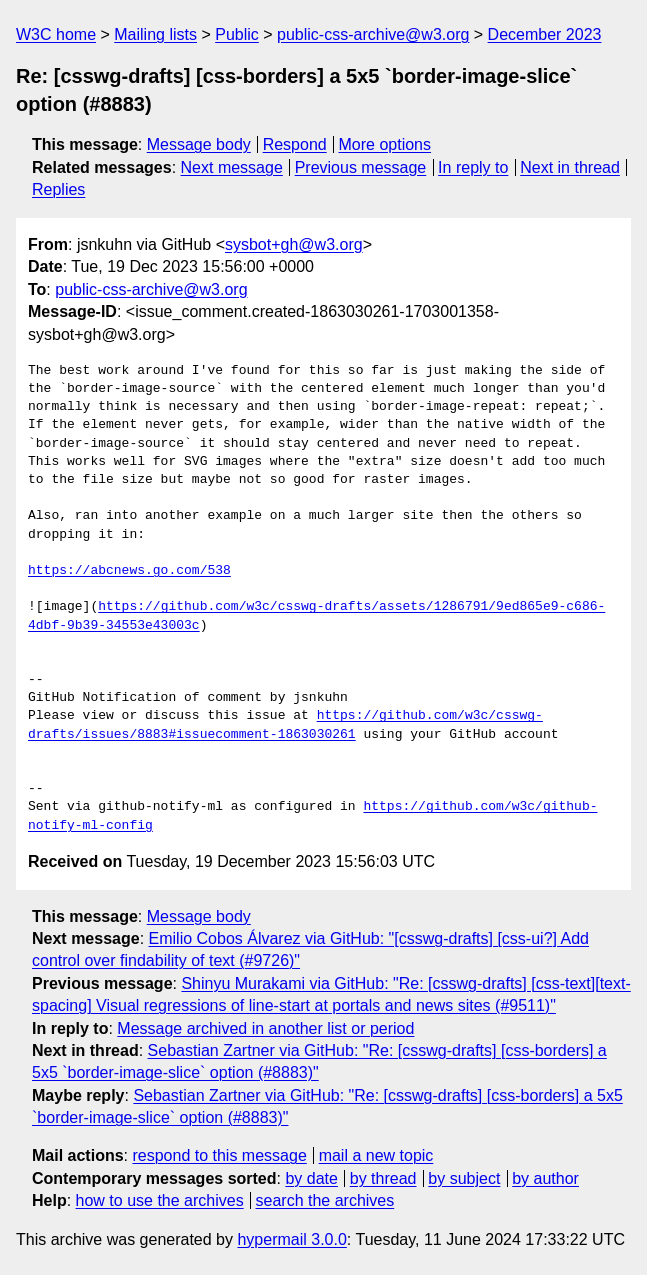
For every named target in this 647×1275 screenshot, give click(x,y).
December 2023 (545, 34)
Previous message (361, 167)
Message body (199, 144)
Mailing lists (155, 34)
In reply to (473, 167)
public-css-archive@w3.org (373, 34)
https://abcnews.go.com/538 (129, 571)
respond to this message (219, 1155)
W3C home (56, 34)
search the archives (325, 1200)
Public (237, 34)
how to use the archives (160, 1200)
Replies (58, 189)
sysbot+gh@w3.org (294, 244)
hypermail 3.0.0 (291, 1239)
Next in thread (570, 167)
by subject (464, 1178)
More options (385, 144)
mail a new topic (376, 1155)
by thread (383, 1178)
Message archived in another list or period (265, 1028)
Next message (232, 167)
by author (545, 1178)
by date (311, 1178)
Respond (295, 144)
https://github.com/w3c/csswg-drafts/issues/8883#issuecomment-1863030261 (285, 725)
